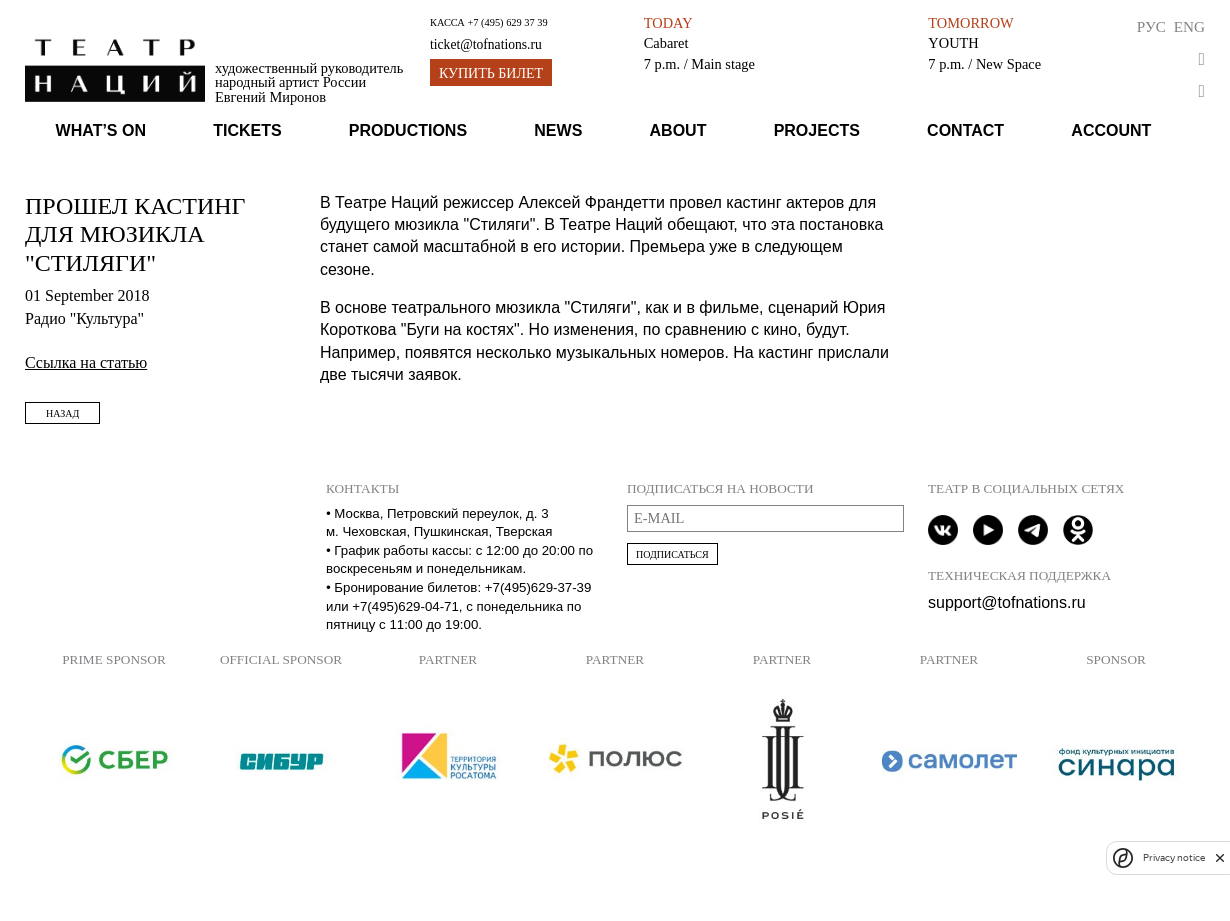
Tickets (247, 130)
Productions (408, 130)
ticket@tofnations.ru (486, 44)
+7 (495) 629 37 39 (507, 22)
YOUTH (953, 43)
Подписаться (672, 554)
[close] (1220, 857)
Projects (817, 130)
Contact (965, 130)
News (558, 130)
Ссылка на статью (86, 362)
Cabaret (666, 43)
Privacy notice (1174, 857)
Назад (62, 413)
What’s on (101, 130)
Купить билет (491, 73)
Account (1111, 130)
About (678, 130)
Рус (1151, 26)
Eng (1189, 26)
